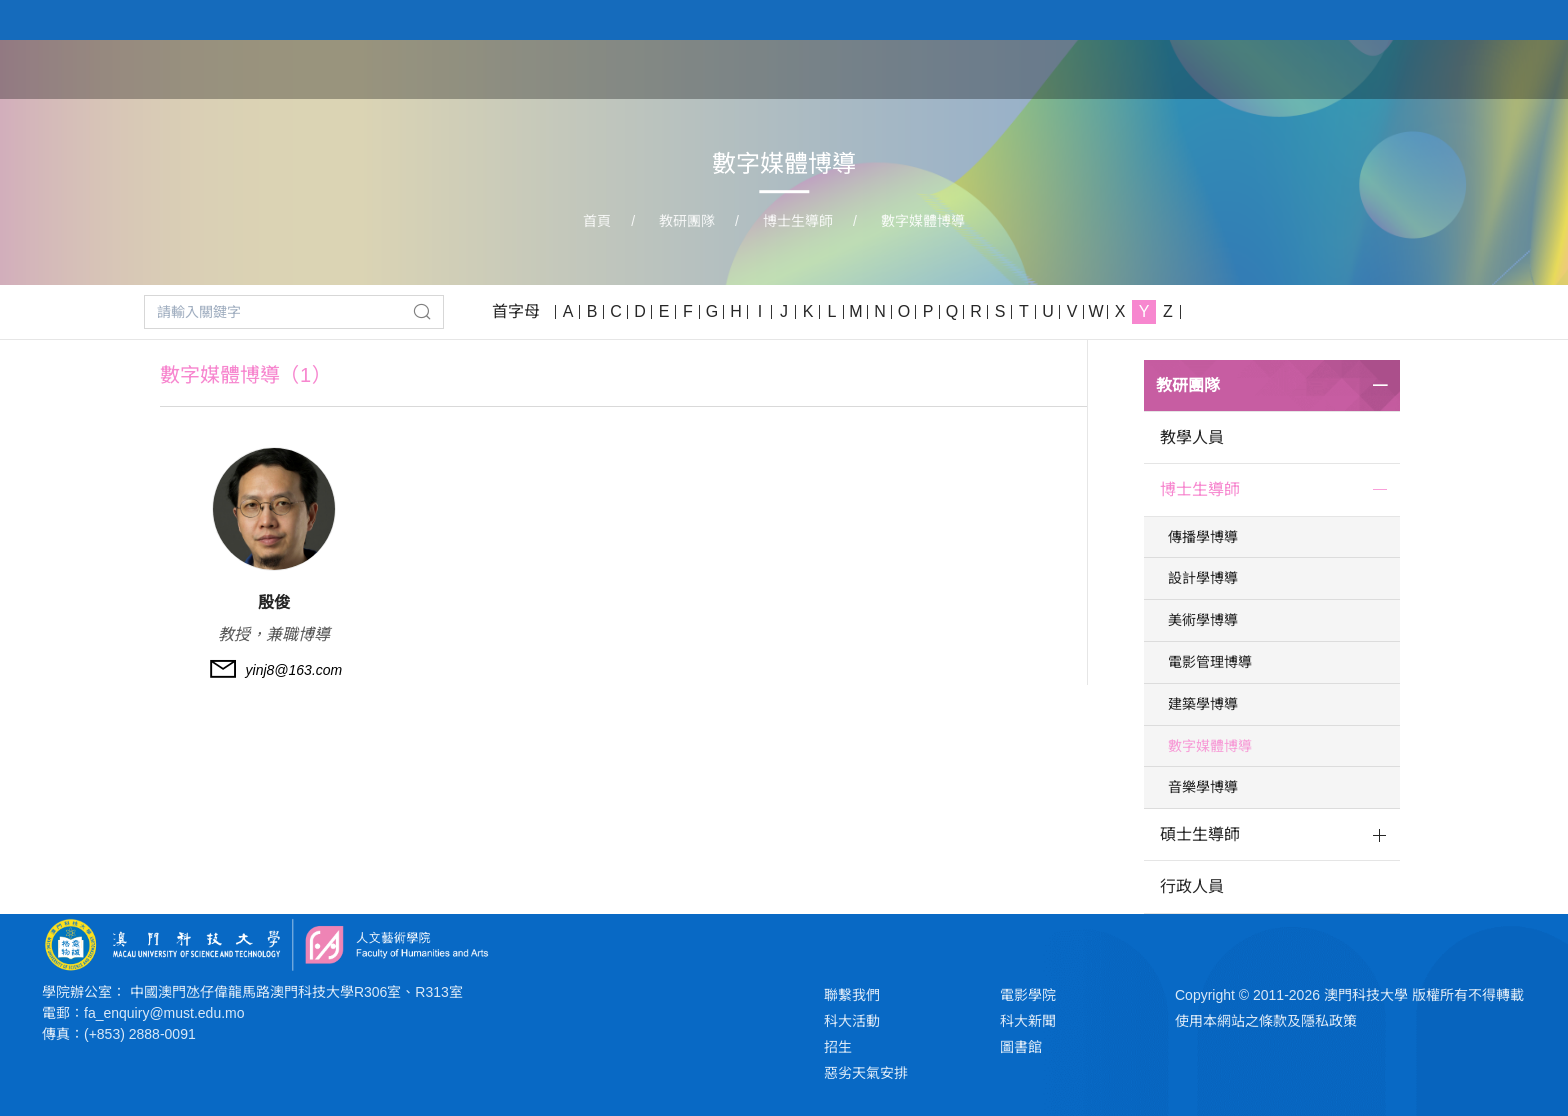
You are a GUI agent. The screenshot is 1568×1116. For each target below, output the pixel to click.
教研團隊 (1178, 68)
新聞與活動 (1391, 68)
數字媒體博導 (923, 221)
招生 (838, 1047)
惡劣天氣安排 (866, 1073)
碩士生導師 (1200, 834)
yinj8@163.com (294, 670)
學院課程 (1076, 68)
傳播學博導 (1203, 537)
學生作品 (1280, 68)
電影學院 (1028, 995)
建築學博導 (1203, 704)
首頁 (890, 68)
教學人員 (1192, 437)
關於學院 (974, 68)
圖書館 (1021, 1047)
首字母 (516, 311)
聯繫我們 (852, 995)
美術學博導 (1203, 620)
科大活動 (852, 1021)
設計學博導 (1203, 578)
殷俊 (274, 602)
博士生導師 (798, 221)
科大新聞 (1028, 1021)
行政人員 (1192, 886)
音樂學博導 (1203, 787)
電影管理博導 (1210, 662)
